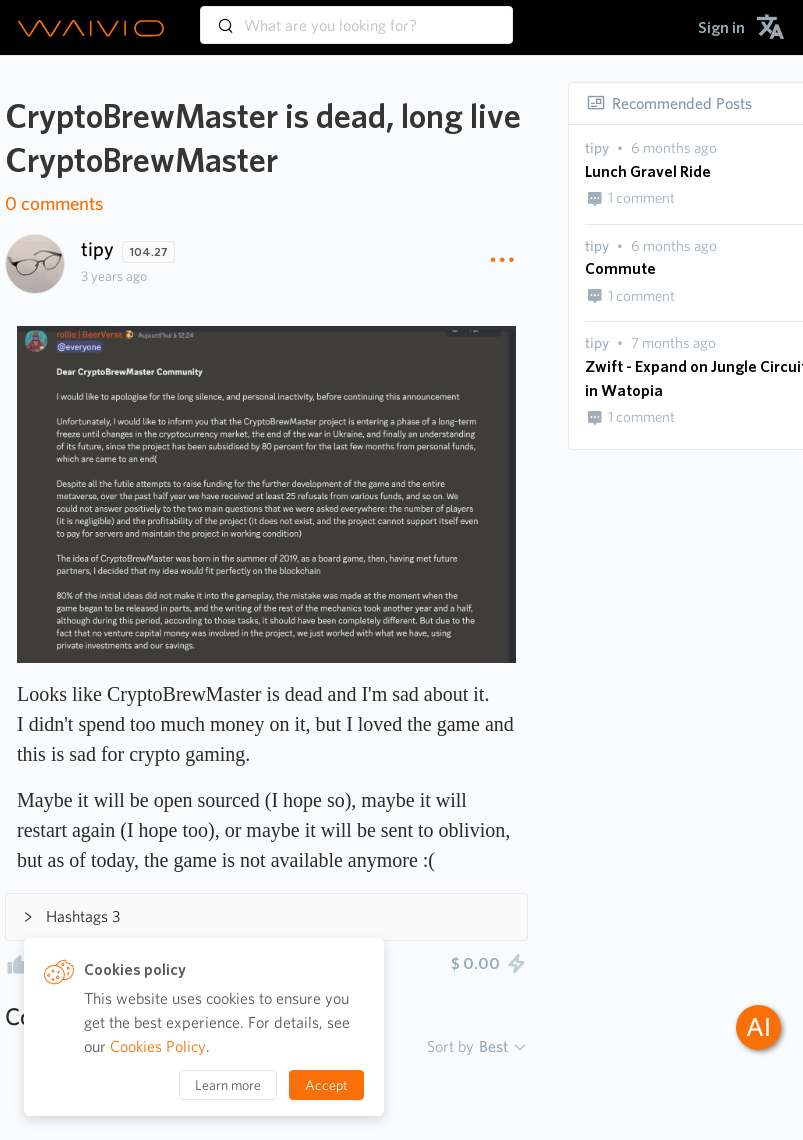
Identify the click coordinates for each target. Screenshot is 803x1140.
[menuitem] (721, 27)
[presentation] (597, 148)
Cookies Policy (158, 1046)
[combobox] (356, 16)
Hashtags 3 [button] (71, 916)
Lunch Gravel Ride (648, 171)
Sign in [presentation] (721, 27)
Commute (620, 268)
